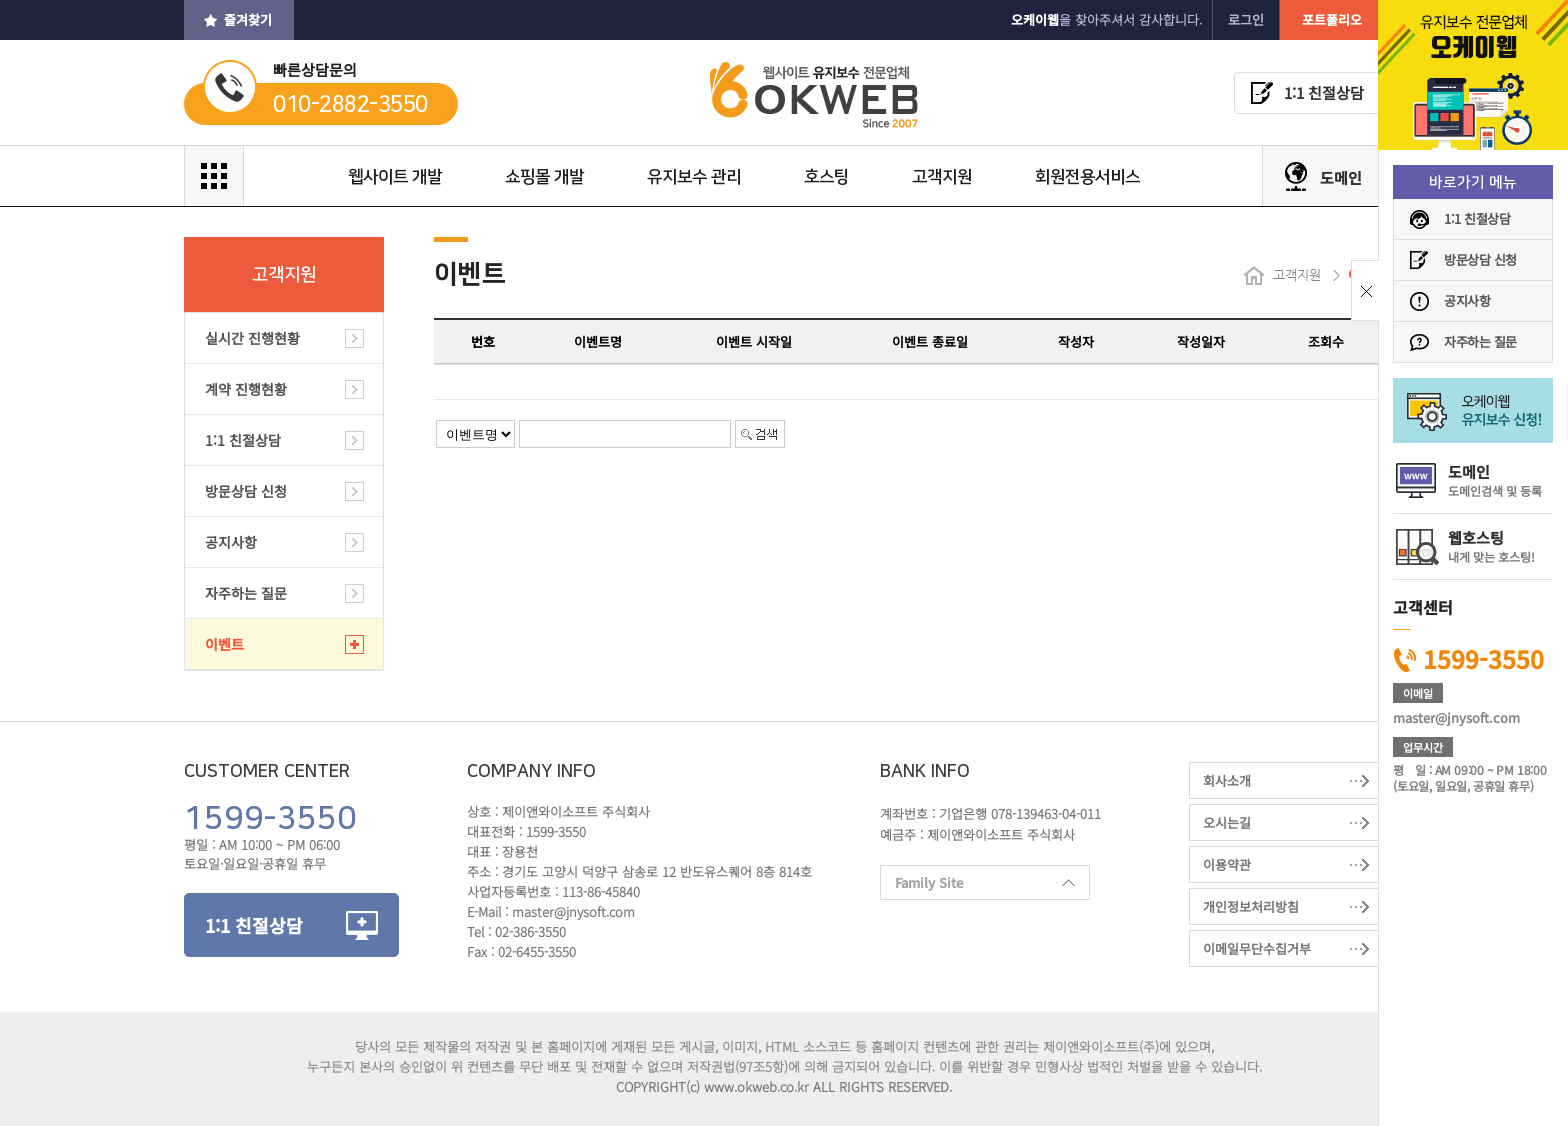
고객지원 (942, 177)
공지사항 (1467, 300)
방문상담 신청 (1480, 259)
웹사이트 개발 (395, 177)
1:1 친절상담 (1477, 218)
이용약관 (1227, 864)
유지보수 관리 (694, 177)
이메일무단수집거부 (1257, 948)
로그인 (1246, 19)
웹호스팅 (1491, 546)
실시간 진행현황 (252, 338)
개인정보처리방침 (1251, 906)
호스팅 (826, 177)
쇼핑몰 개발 (544, 177)
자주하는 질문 (1480, 341)
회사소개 (1227, 780)
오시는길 (1227, 822)
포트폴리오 (1332, 19)
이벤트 (224, 644)
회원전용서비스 (1087, 177)
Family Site (977, 886)
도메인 (1495, 480)
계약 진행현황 (246, 389)
